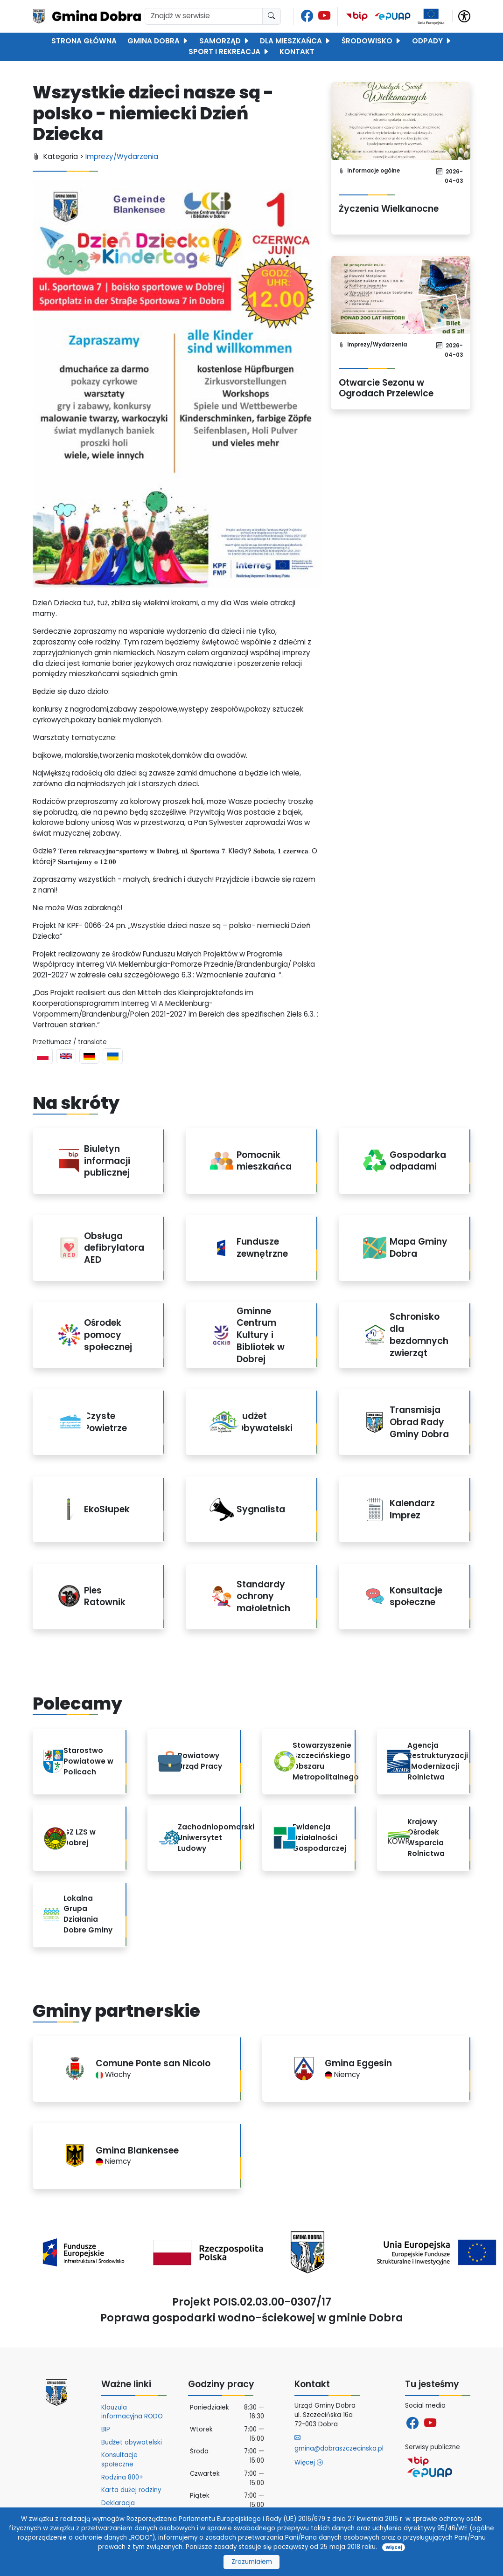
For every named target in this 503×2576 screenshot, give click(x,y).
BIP (105, 2429)
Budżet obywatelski (131, 2442)
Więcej (308, 2462)
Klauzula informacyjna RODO (132, 2412)
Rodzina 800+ (122, 2477)
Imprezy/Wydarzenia (121, 156)
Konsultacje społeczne (119, 2460)
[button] (464, 16)
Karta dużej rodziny (131, 2490)
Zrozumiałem (251, 2561)
